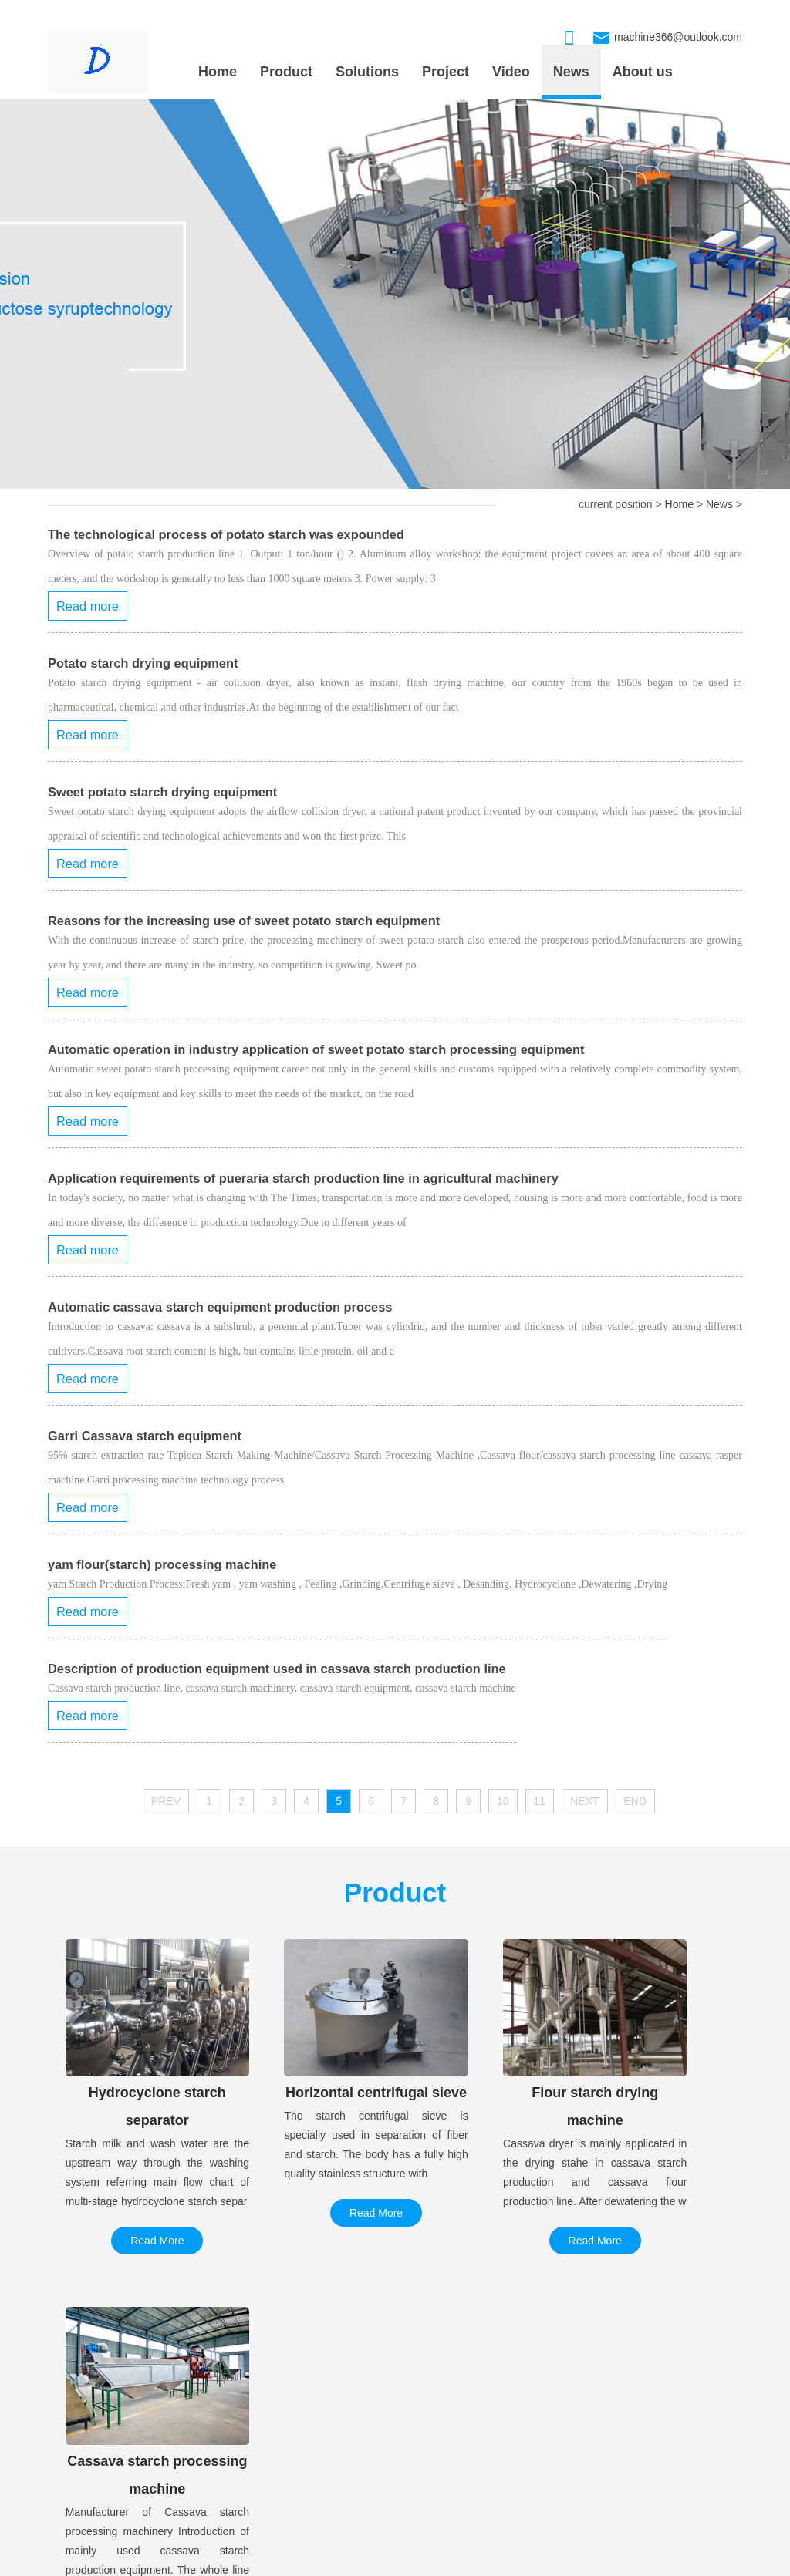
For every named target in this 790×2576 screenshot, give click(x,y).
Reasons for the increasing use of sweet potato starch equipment (244, 921)
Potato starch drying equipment (143, 663)
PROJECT (84, 2378)
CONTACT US (653, 2378)
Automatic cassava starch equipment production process (220, 1307)
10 (503, 1801)
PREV (166, 1801)
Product (286, 71)
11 (540, 1801)
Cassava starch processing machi (456, 2477)
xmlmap (423, 2561)
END (635, 1801)
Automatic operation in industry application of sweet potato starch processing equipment (316, 1049)
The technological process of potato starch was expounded (226, 534)
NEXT (584, 1801)
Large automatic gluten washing (126, 2415)
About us (643, 71)
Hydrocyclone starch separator (449, 2415)
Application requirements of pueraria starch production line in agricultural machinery (303, 1178)
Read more (87, 606)
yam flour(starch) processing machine (162, 1564)
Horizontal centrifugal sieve (440, 2446)
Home (217, 71)
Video (511, 71)
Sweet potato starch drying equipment (162, 792)
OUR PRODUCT (417, 2378)
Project (445, 71)
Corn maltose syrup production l (124, 2477)
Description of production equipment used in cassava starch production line (277, 1668)
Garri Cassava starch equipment (144, 1436)
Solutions (367, 71)
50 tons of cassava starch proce (124, 2446)
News (571, 71)
